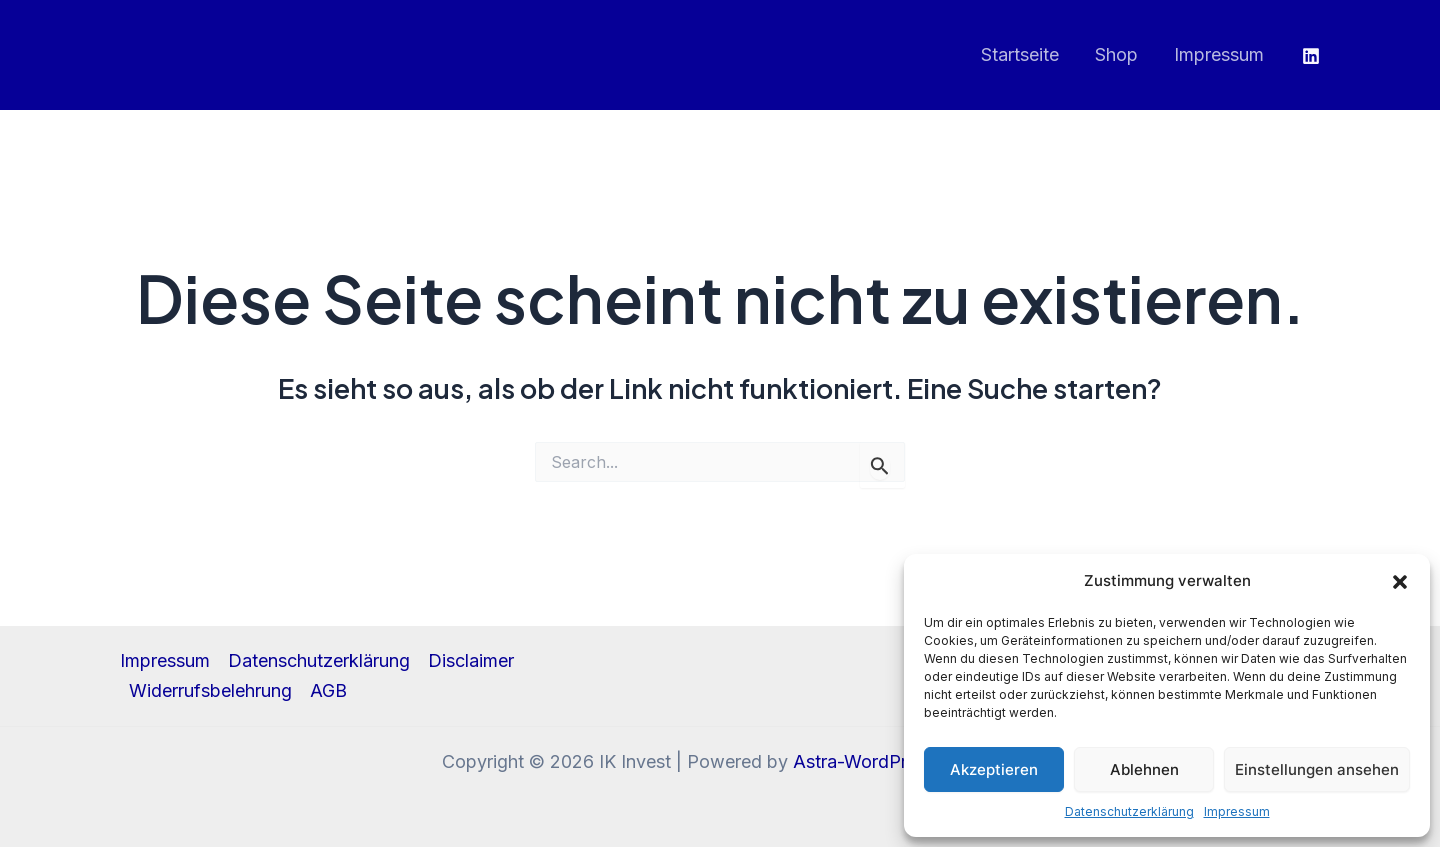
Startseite (1020, 54)
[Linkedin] (1311, 56)
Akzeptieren (994, 769)
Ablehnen (1144, 769)
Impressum (1237, 811)
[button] (1400, 582)
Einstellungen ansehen (1317, 769)
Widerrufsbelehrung (210, 690)
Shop (1116, 54)
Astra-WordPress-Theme (896, 761)
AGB (328, 690)
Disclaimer (471, 660)
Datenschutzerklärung (1129, 811)
